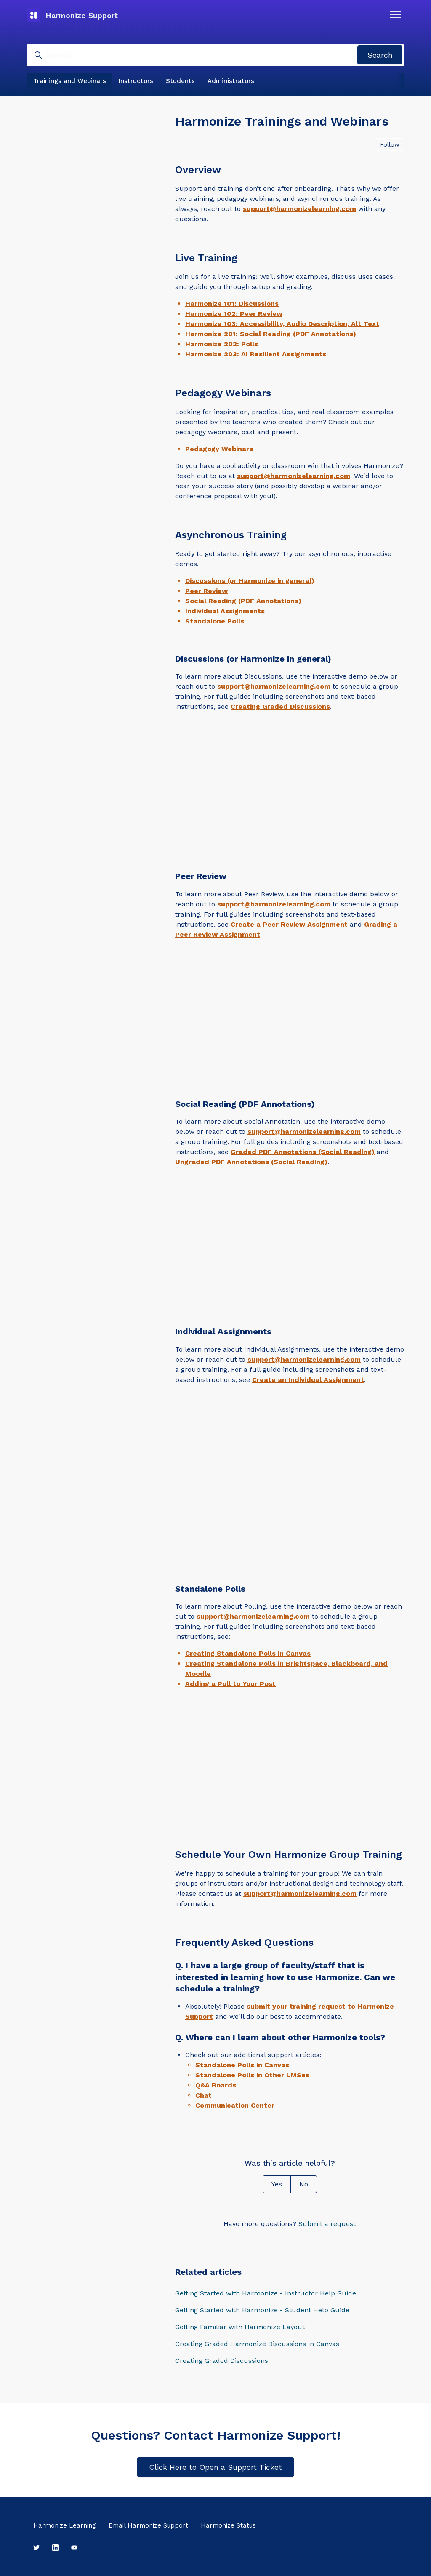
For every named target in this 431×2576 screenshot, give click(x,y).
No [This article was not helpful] (303, 2184)
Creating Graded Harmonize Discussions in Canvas (257, 2344)
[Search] (215, 55)
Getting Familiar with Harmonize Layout (240, 2327)
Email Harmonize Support (148, 2525)
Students (180, 81)
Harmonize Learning (64, 2525)
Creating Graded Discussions (221, 2361)
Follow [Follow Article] (389, 144)
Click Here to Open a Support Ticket (215, 2467)
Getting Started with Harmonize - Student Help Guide (262, 2310)
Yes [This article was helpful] (276, 2184)
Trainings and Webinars (69, 81)
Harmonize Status (228, 2525)
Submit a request (327, 2224)
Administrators (231, 81)
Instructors (136, 81)
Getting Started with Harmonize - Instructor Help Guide (265, 2293)
